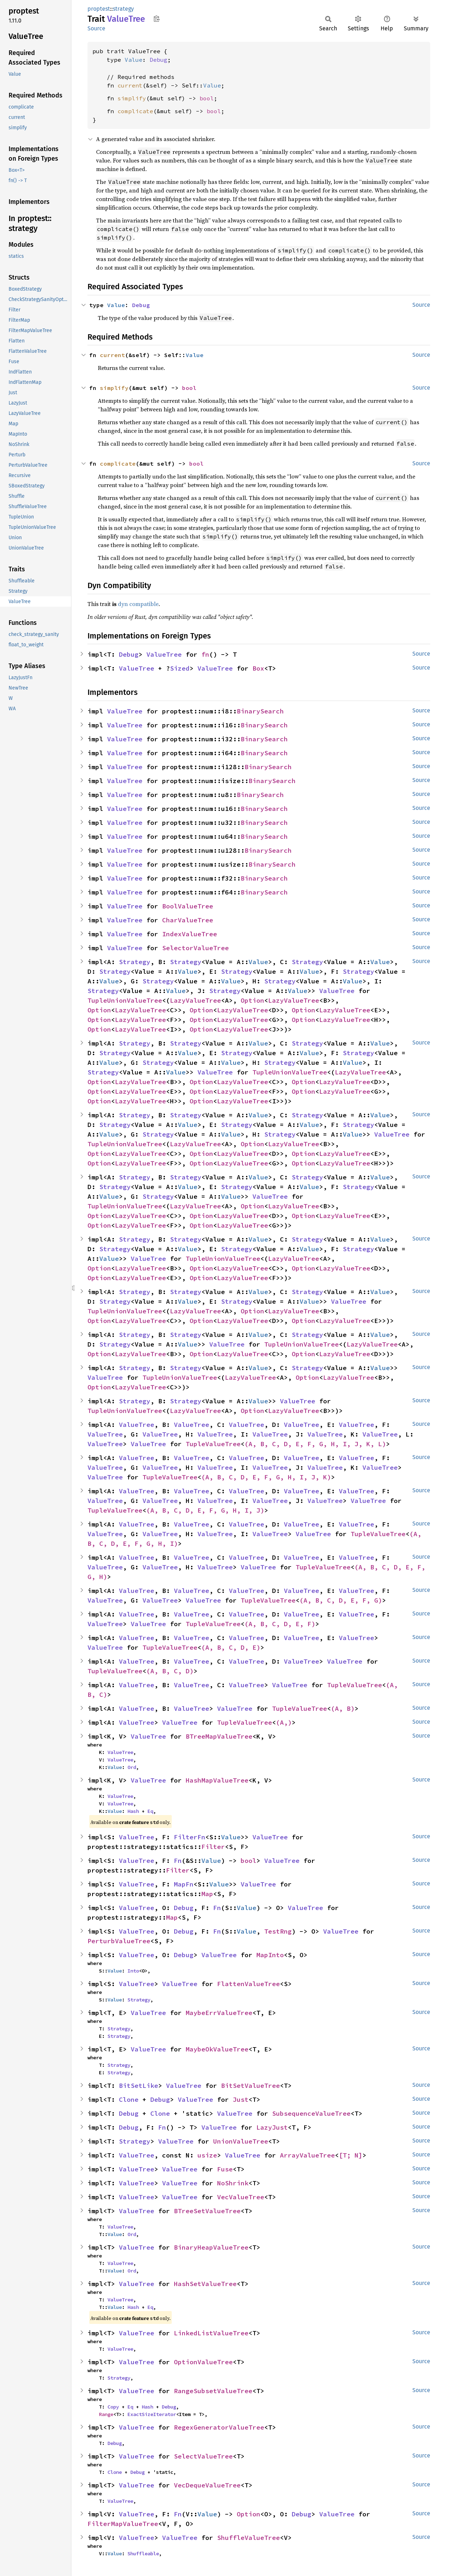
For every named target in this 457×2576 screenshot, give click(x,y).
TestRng (278, 1931)
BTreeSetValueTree (207, 2211)
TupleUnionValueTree (124, 1000)
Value (133, 59)
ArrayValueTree (307, 2155)
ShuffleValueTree (248, 2538)
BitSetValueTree (250, 2085)
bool (207, 98)
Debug (158, 59)
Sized (180, 668)
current (129, 85)
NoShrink (232, 2183)
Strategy (134, 962)
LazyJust (272, 2127)
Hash (133, 1811)
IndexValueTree (189, 934)
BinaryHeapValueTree (211, 2247)
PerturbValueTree (118, 1941)
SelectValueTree (203, 2456)
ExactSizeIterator (151, 2414)
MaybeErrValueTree (219, 2013)
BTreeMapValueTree (219, 1736)
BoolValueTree (187, 906)
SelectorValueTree (195, 948)
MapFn (184, 1884)
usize (207, 2155)
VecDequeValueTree (207, 2485)
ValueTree (164, 654)
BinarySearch (260, 711)
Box (258, 668)
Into (133, 1971)
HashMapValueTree (217, 1780)
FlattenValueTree (248, 1984)
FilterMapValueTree (122, 2524)
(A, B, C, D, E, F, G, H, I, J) (205, 1510)
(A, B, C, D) (170, 1671)
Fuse (225, 2169)
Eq (150, 1811)
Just (240, 2099)
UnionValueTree (240, 2141)
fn (205, 654)
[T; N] (350, 2155)
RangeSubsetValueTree (213, 2391)
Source (96, 28)
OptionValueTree (203, 2362)
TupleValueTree (213, 1444)
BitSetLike (138, 2085)
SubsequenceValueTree (311, 2113)
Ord (131, 1767)
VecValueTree (240, 2197)
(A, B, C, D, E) (230, 1647)
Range (106, 2414)
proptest (98, 8)
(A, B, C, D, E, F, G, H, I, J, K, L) (315, 1444)
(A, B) (343, 1708)
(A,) (284, 1722)
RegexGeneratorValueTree (219, 2427)
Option (252, 1000)
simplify (131, 98)
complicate (135, 111)
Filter (213, 1847)
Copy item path (156, 18)
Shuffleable (143, 2553)
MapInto (270, 1955)
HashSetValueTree (205, 2284)
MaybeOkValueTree (217, 2049)
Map (207, 1894)
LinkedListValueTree (211, 2333)
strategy (123, 8)
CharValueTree (187, 920)
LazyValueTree (195, 1000)
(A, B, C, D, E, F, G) (341, 1600)
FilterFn (189, 1837)
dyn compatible (138, 604)
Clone (129, 2099)
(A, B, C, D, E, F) (280, 1624)
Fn (178, 1860)
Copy (113, 2407)
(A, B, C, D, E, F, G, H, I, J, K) (266, 1477)
